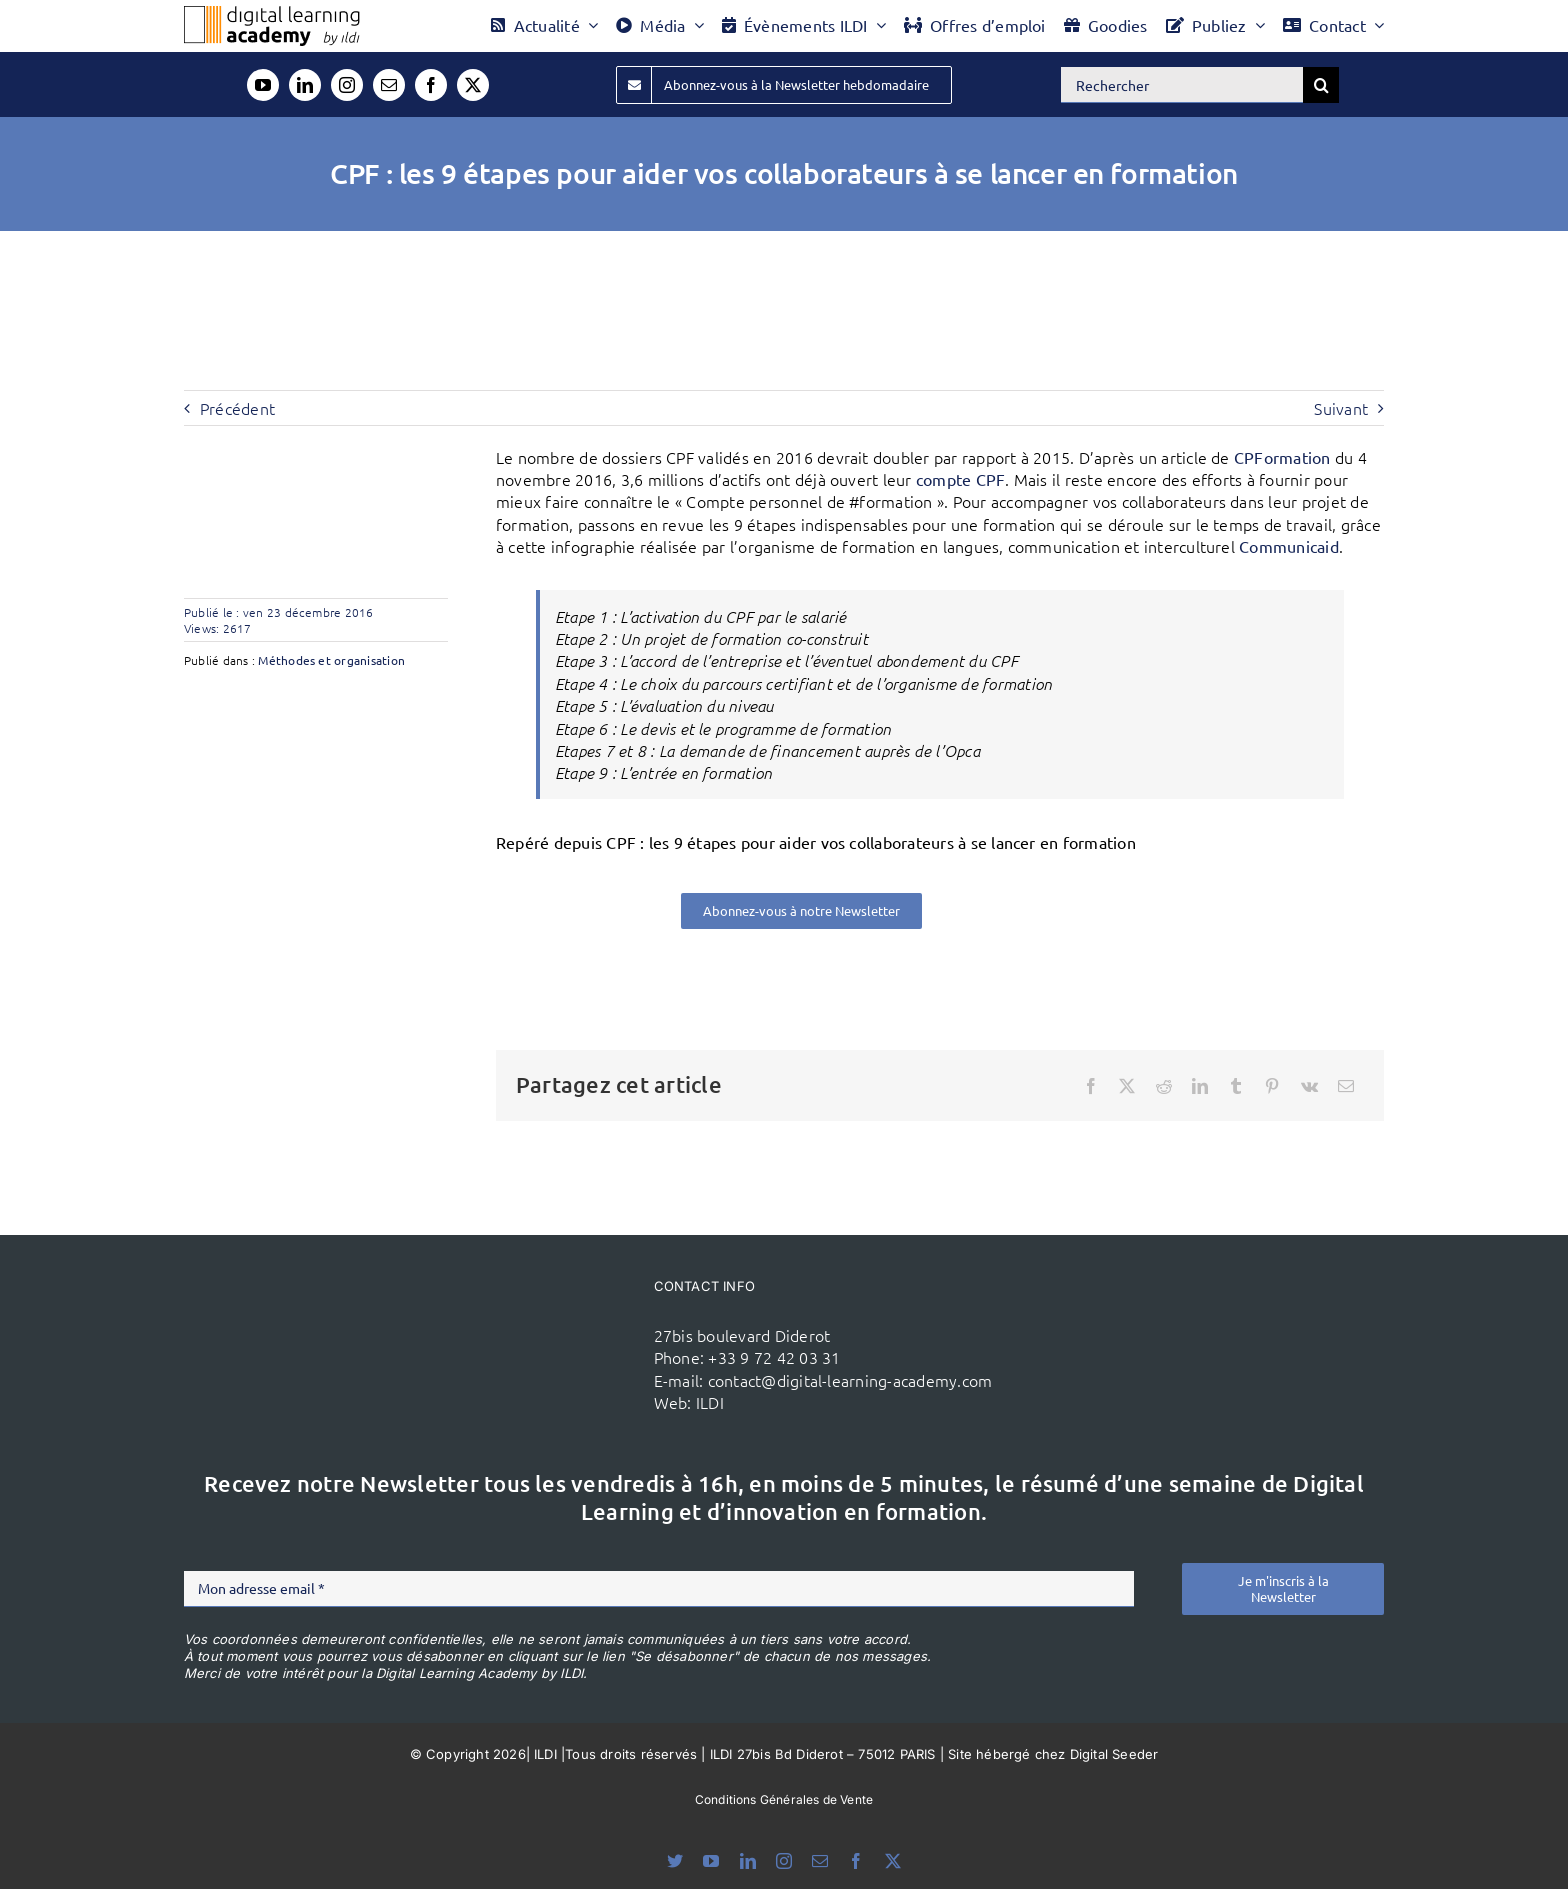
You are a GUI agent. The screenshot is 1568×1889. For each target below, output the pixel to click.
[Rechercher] (1182, 85)
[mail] (389, 85)
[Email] (1346, 1086)
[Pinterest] (1272, 1086)
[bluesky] (675, 1861)
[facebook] (431, 85)
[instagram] (347, 85)
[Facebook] (1091, 1086)
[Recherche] (1321, 85)
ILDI (710, 1402)
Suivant (1341, 408)
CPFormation (1282, 457)
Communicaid (1289, 546)
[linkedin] (305, 85)
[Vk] (1309, 1086)
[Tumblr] (1236, 1086)
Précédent (237, 408)
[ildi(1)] (522, 1307)
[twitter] (473, 85)
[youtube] (263, 85)
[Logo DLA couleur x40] (272, 14)
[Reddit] (1164, 1086)
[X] (1127, 1086)
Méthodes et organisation (331, 660)
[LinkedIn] (1200, 1086)
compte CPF (960, 479)
